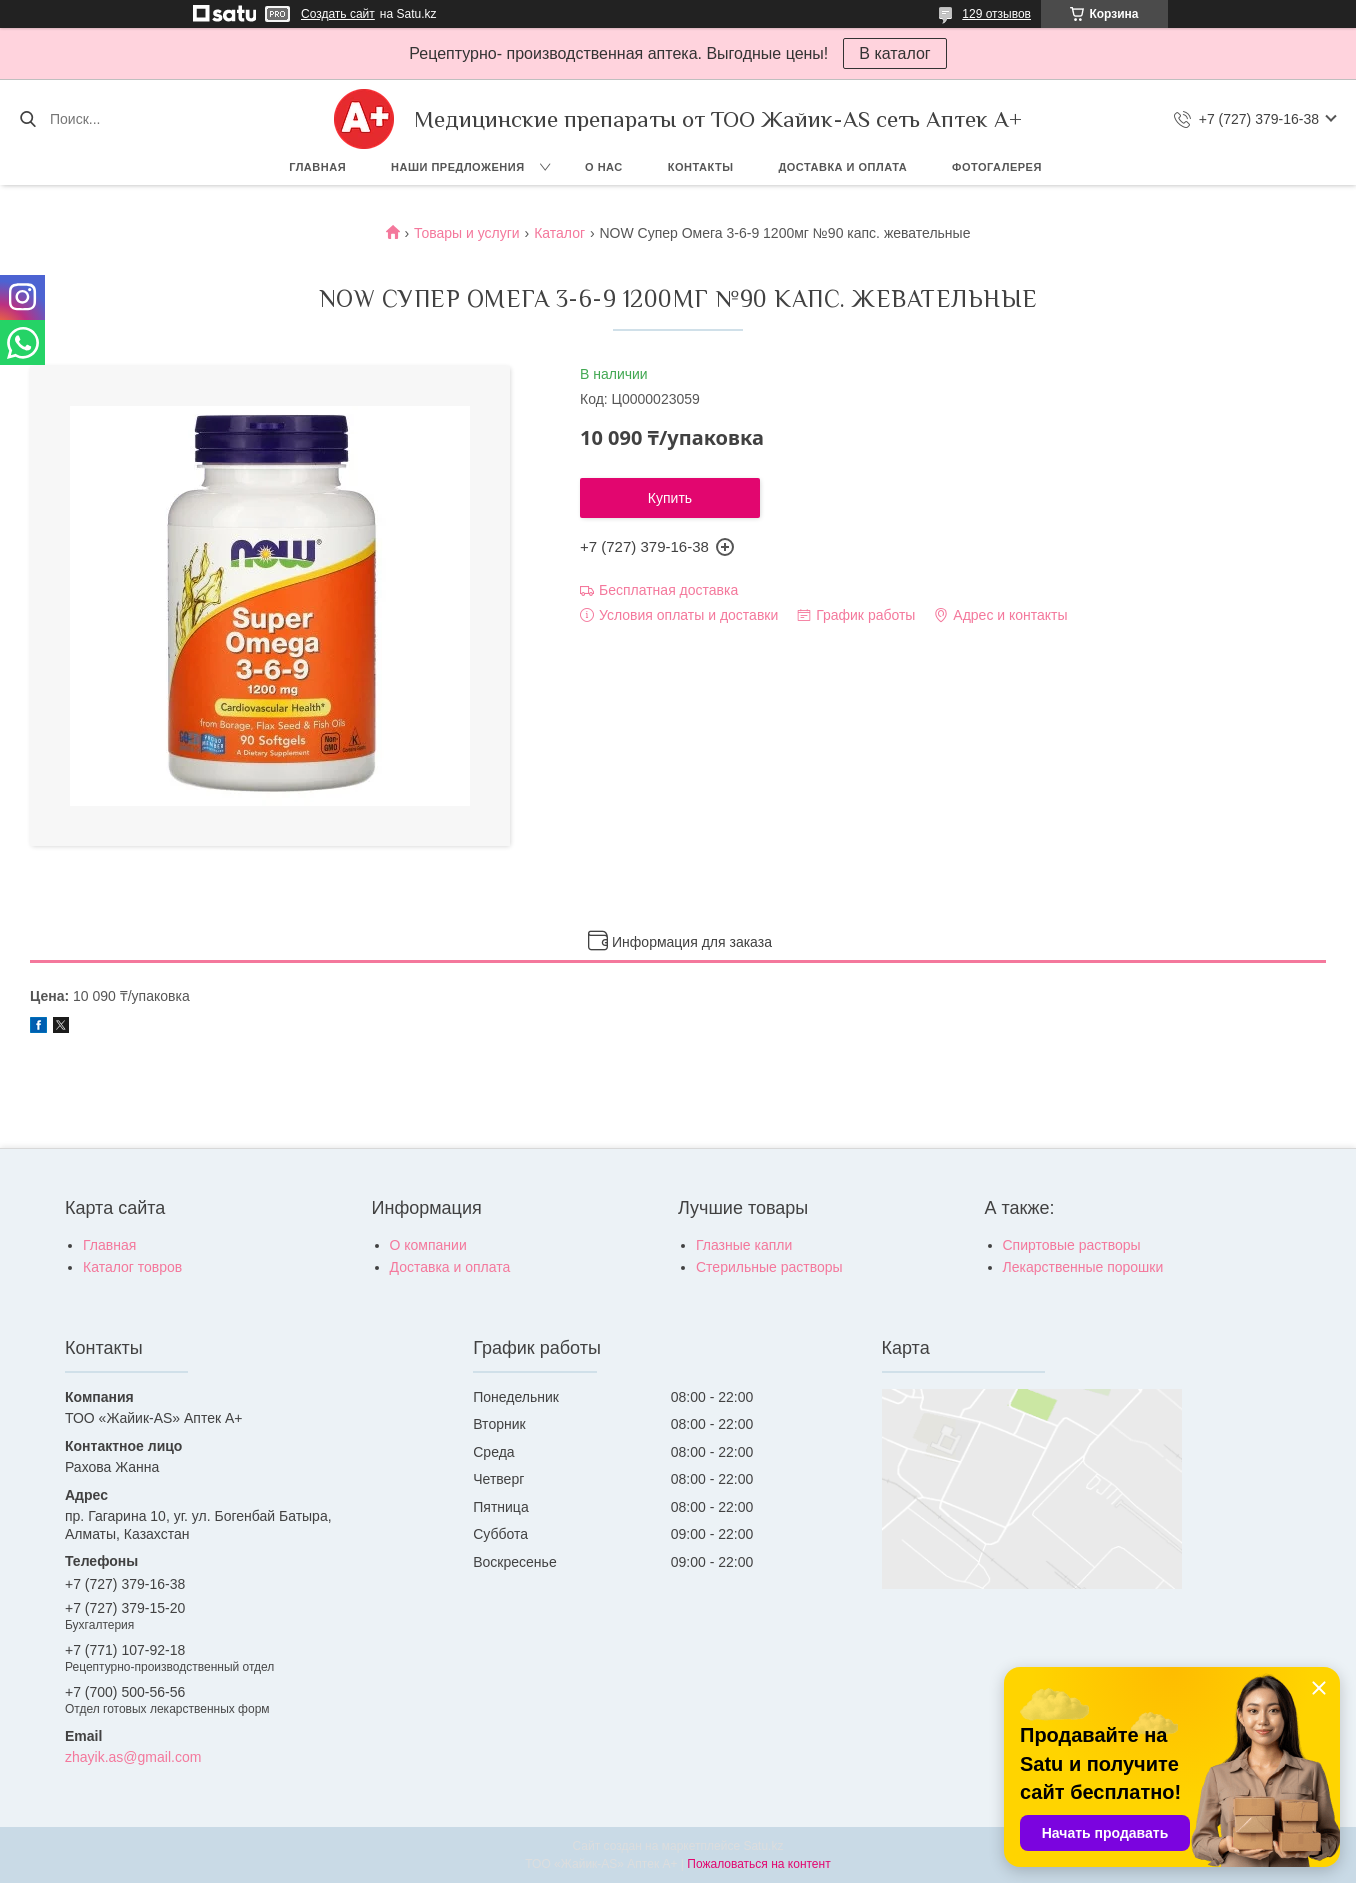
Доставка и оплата (842, 167)
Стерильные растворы (769, 1267)
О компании (428, 1245)
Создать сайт (338, 14)
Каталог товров (132, 1267)
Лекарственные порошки (1083, 1267)
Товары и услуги (467, 233)
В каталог (894, 53)
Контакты (701, 167)
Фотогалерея (997, 167)
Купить (670, 498)
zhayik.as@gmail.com (133, 1757)
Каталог (559, 233)
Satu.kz (763, 1846)
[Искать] (27, 119)
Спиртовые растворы (1072, 1245)
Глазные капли (744, 1245)
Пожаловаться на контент (758, 1864)
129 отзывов (996, 14)
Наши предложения (458, 167)
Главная (317, 167)
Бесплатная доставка (668, 590)
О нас (604, 167)
